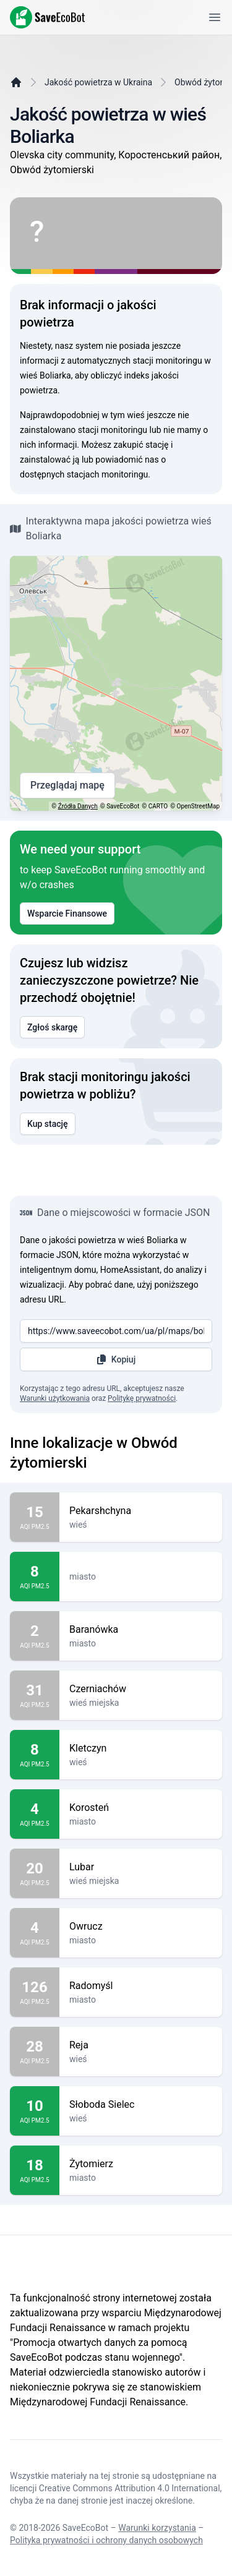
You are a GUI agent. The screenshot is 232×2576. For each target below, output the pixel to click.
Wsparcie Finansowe (67, 913)
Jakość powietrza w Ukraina (98, 82)
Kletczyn (140, 1748)
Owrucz (140, 1926)
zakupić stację (141, 445)
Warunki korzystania (157, 2528)
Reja (140, 2045)
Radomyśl (140, 1986)
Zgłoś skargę (52, 1027)
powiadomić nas (126, 459)
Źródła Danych (78, 806)
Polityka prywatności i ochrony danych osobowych (106, 2540)
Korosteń (140, 1807)
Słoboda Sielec (140, 2104)
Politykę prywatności (142, 1398)
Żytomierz (140, 2164)
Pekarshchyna (140, 1511)
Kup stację (47, 1124)
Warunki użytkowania (55, 1398)
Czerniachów (140, 1689)
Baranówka (140, 1629)
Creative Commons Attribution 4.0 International (129, 2488)
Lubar (140, 1867)
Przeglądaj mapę (67, 785)
